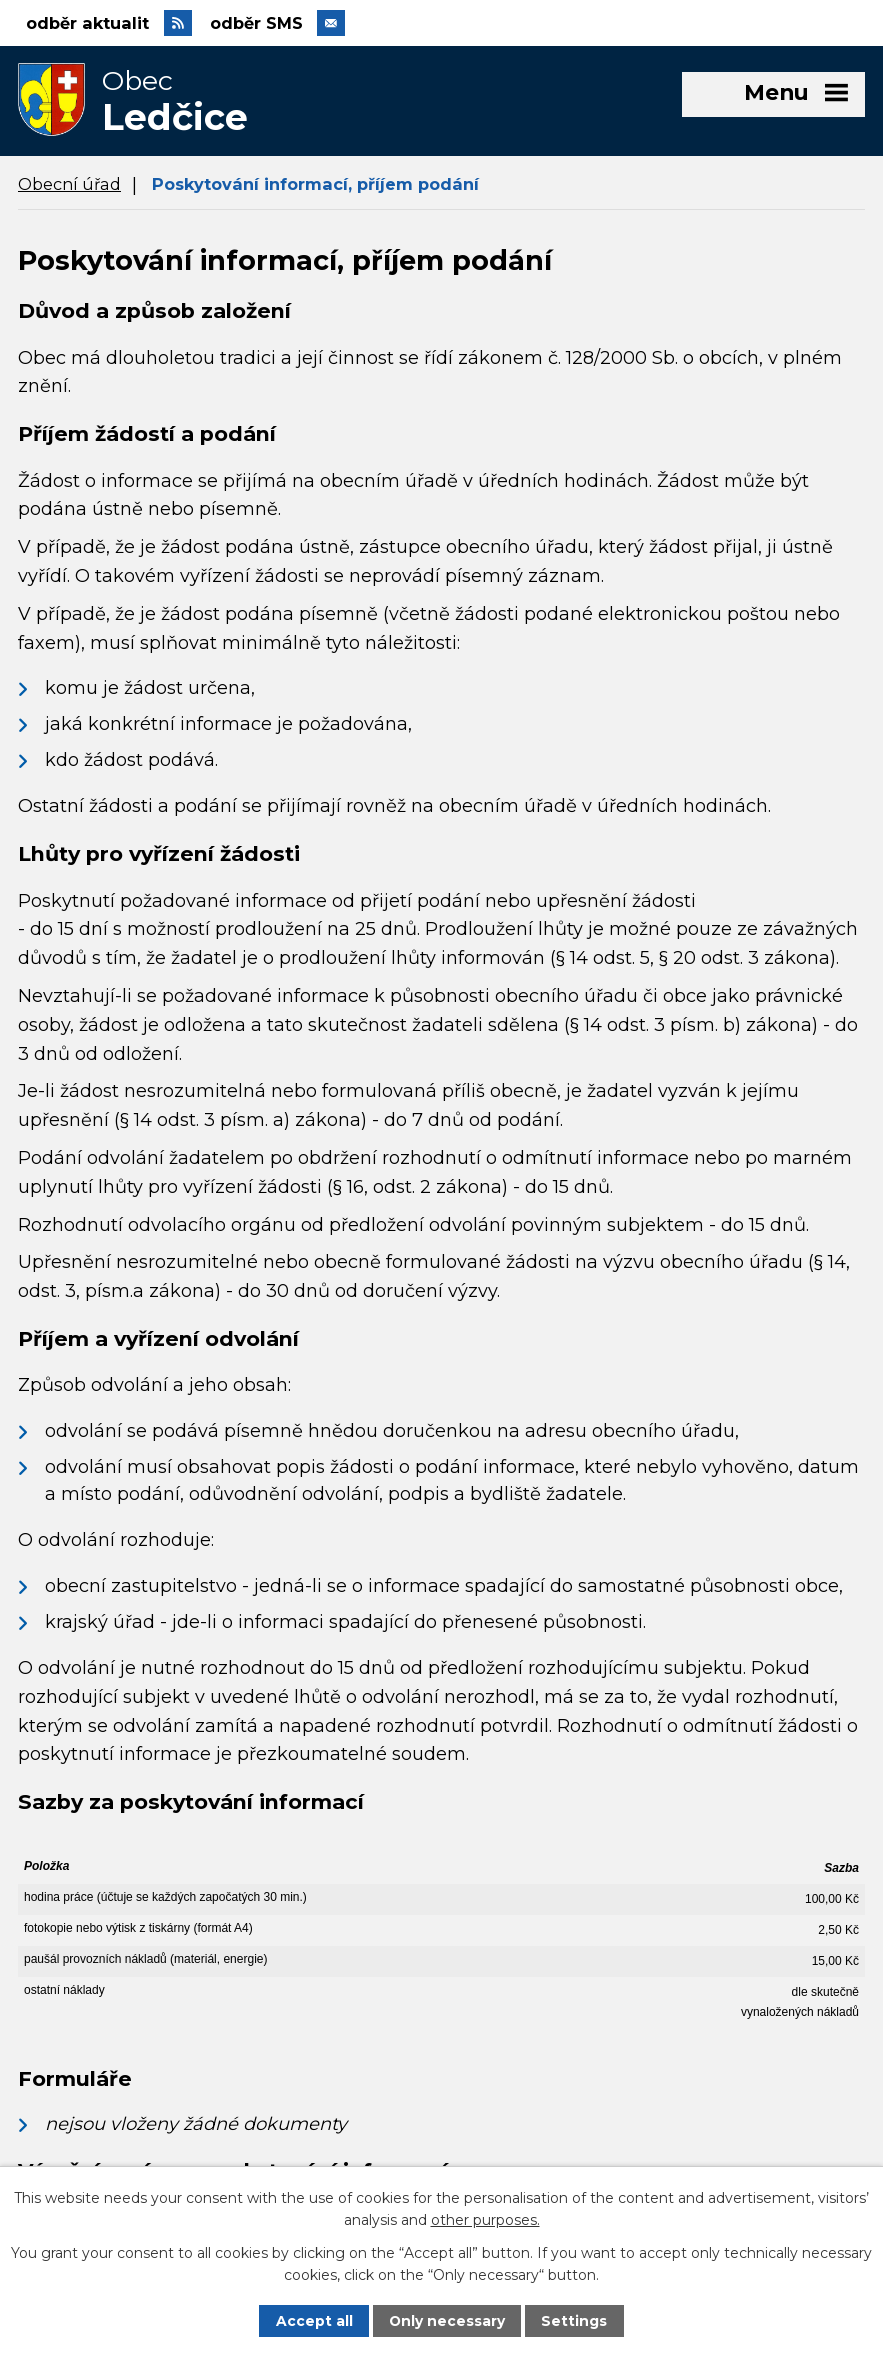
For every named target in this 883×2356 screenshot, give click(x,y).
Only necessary (447, 2321)
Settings (575, 2321)
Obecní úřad (69, 188)
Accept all (313, 2321)
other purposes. (485, 2220)
